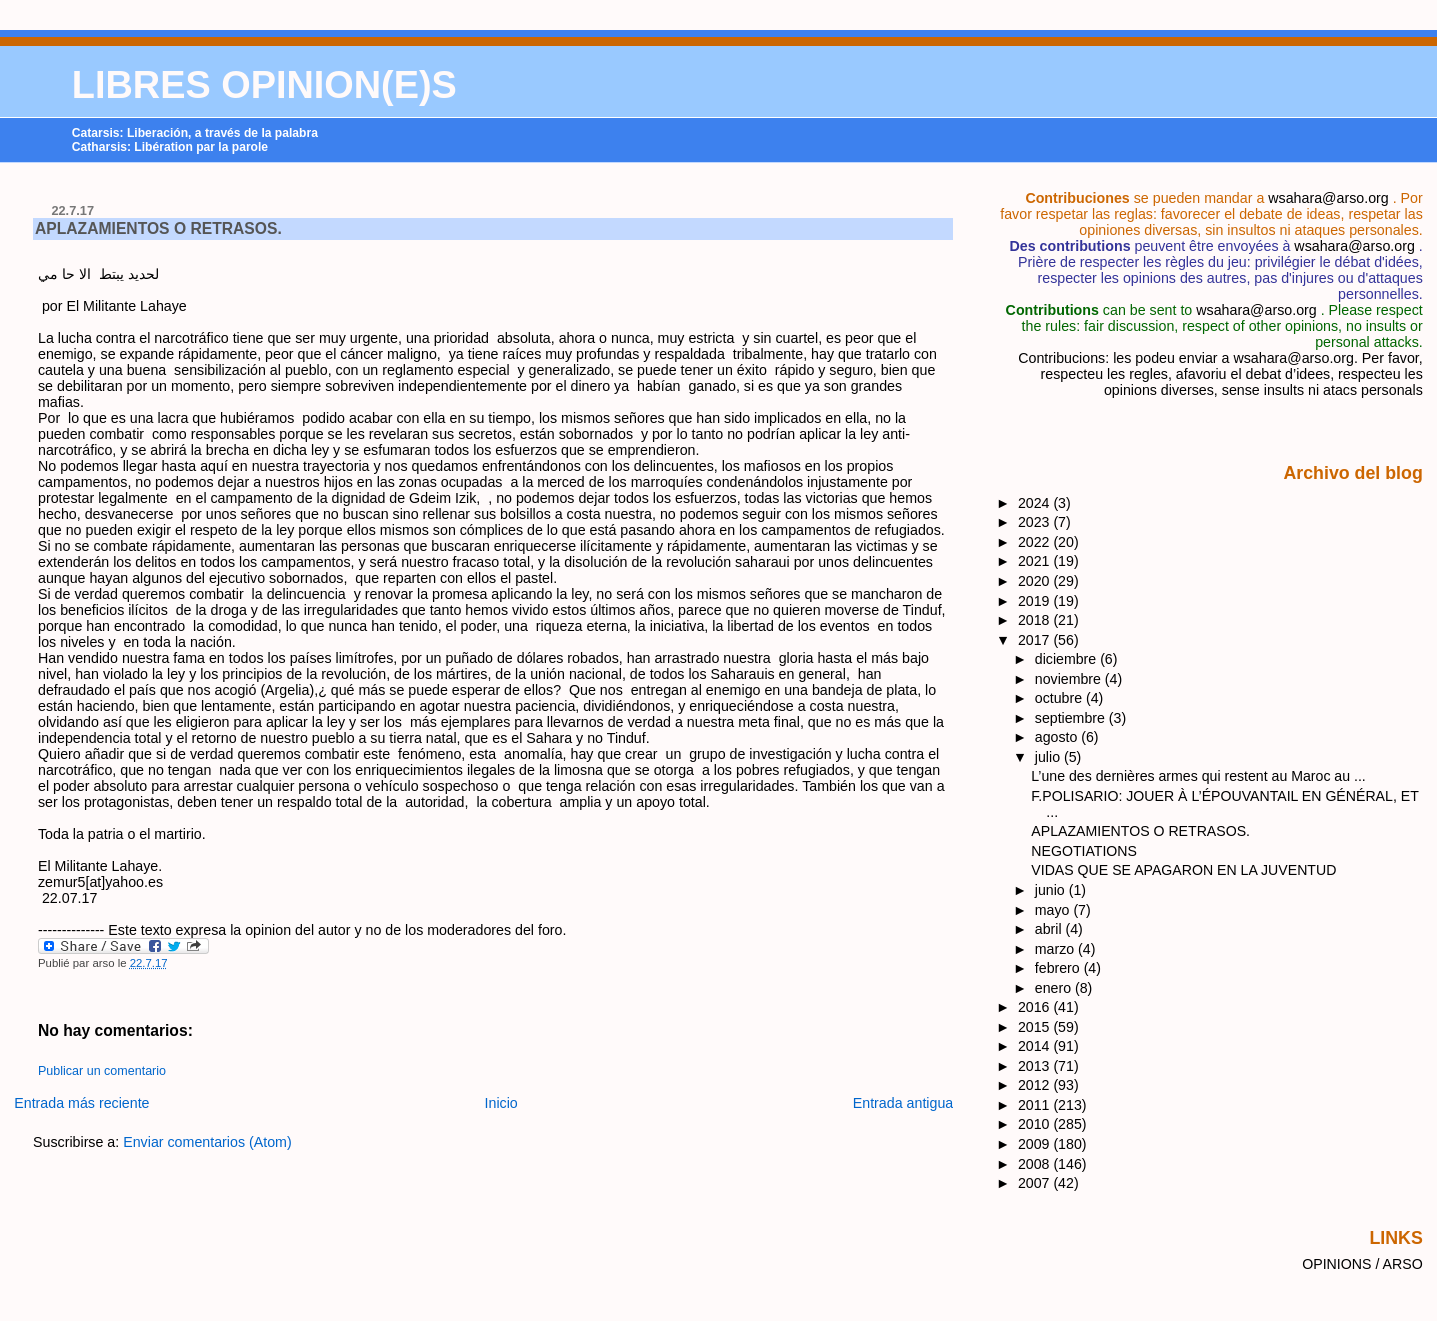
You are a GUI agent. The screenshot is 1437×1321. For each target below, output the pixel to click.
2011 (1036, 1105)
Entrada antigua (903, 1103)
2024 (1036, 503)
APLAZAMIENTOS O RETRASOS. (158, 228)
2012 (1036, 1085)
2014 (1036, 1046)
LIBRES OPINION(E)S (264, 85)
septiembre (1072, 718)
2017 (1036, 640)
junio (1052, 890)
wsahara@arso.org (1328, 198)
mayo (1054, 910)
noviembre (1070, 679)
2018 (1036, 620)
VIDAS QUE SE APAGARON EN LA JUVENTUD (1183, 870)
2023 (1036, 522)
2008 (1036, 1164)
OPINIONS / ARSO (1362, 1264)
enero (1055, 988)
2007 (1036, 1183)
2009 (1036, 1144)
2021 (1036, 561)
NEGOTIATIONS (1084, 851)
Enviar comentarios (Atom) (207, 1142)
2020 (1036, 581)
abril (1050, 929)
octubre (1060, 698)
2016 (1036, 1007)
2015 (1036, 1027)
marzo (1056, 949)
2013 (1036, 1066)
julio (1049, 757)
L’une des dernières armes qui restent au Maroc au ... (1198, 776)
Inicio (501, 1103)
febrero (1059, 968)
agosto (1058, 737)
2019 (1036, 601)
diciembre (1067, 659)
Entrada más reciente (81, 1103)
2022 (1036, 542)
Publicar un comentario (102, 1071)
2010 (1036, 1124)
